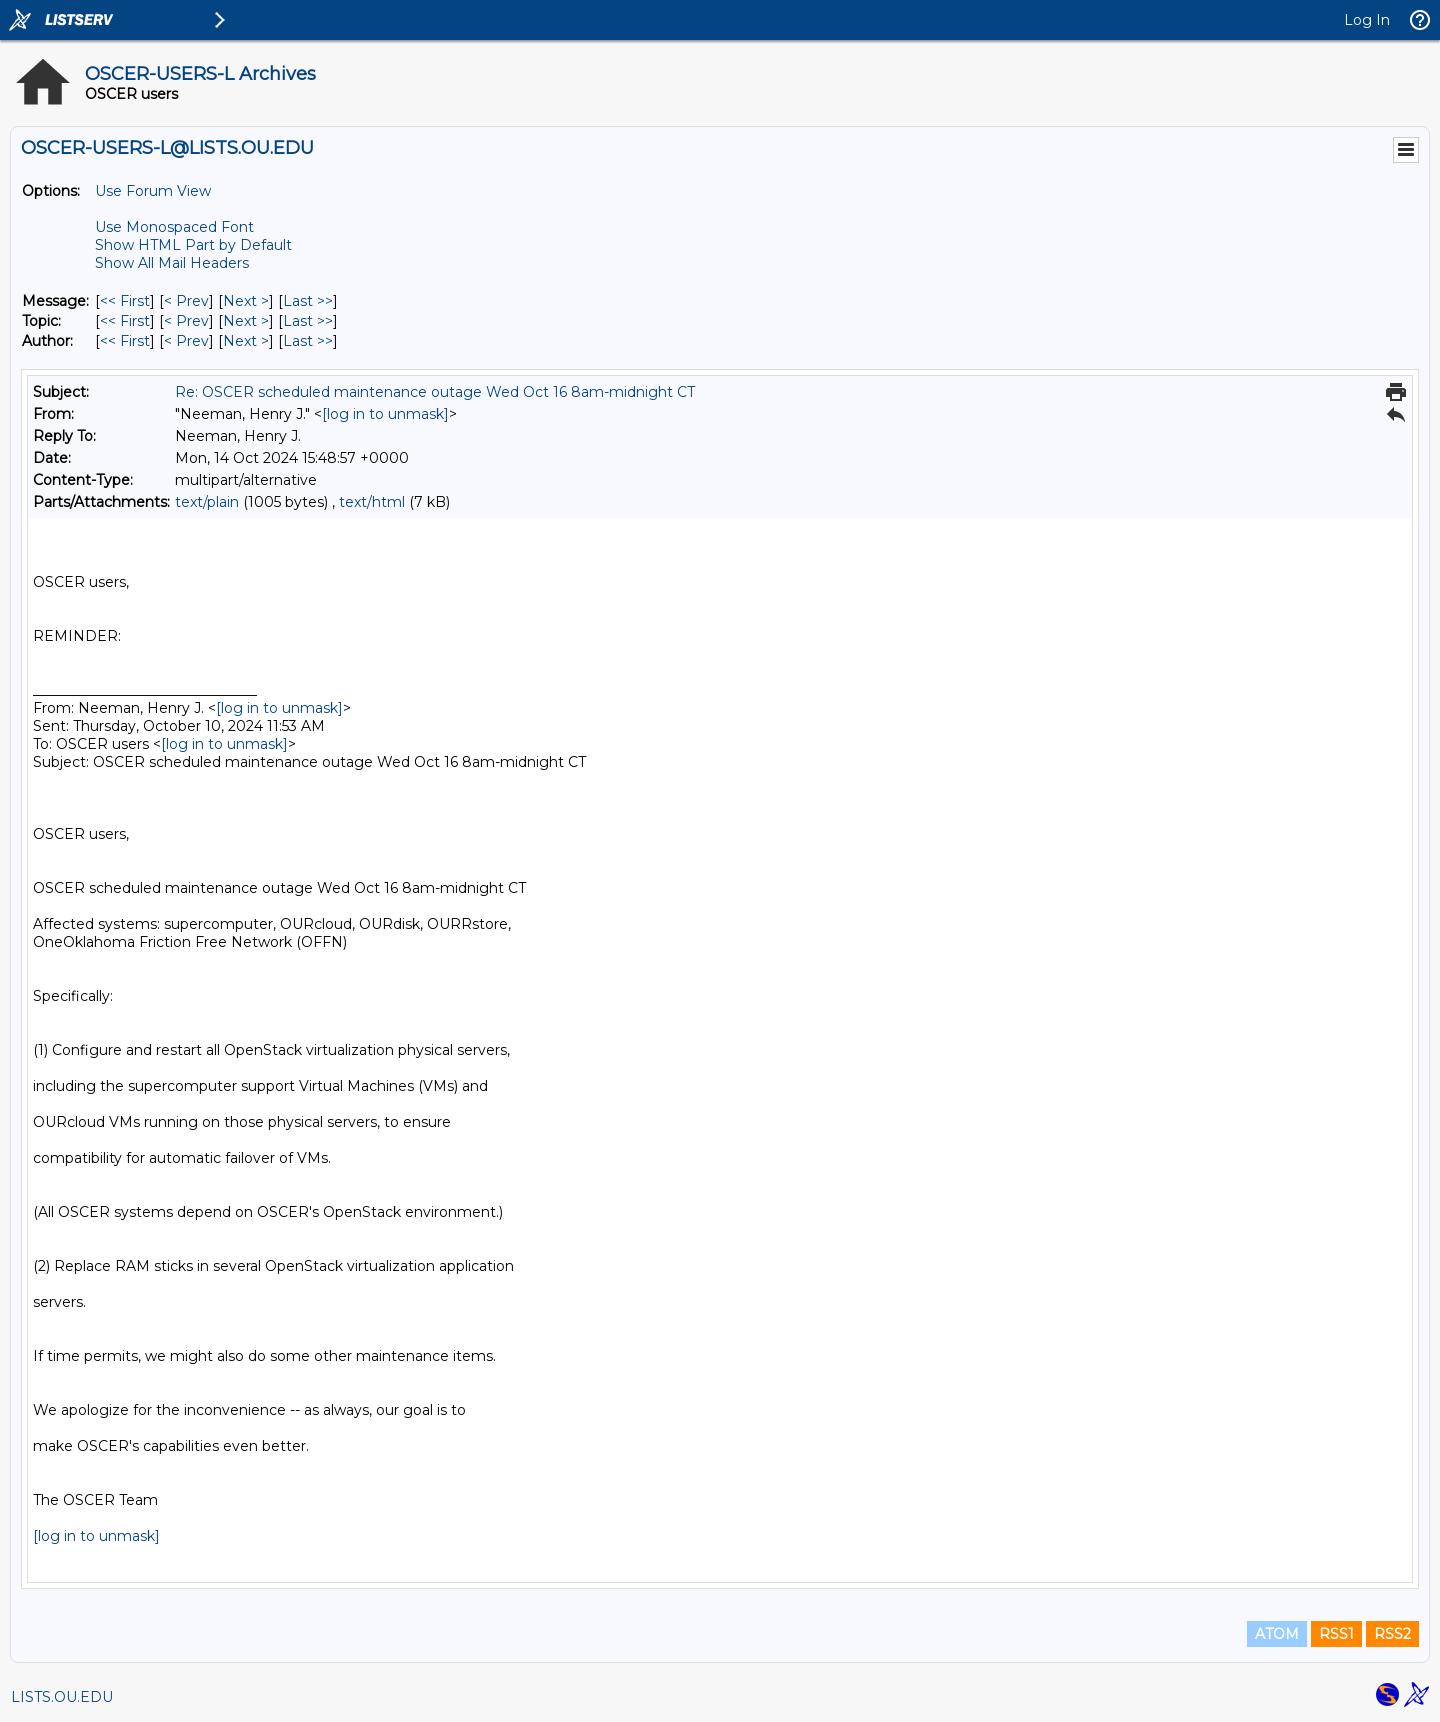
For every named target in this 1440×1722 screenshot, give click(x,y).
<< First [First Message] (125, 301)
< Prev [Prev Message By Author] (186, 341)
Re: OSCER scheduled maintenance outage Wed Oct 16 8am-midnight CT (435, 392)
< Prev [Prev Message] (186, 301)
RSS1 (1336, 1634)
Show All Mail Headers (172, 263)
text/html (372, 502)
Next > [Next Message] (246, 301)
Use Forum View (153, 191)
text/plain (207, 502)
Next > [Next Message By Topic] (246, 321)
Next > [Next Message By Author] (246, 341)
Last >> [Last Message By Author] (308, 341)
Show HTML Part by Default (193, 245)
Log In (1367, 20)
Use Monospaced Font (174, 227)
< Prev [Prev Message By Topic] (186, 321)
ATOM (1277, 1634)
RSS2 (1392, 1634)
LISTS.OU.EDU (62, 1697)
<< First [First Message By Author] (125, 341)
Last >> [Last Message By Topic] (308, 321)
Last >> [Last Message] (308, 301)
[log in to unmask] (385, 414)
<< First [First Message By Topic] (125, 321)
